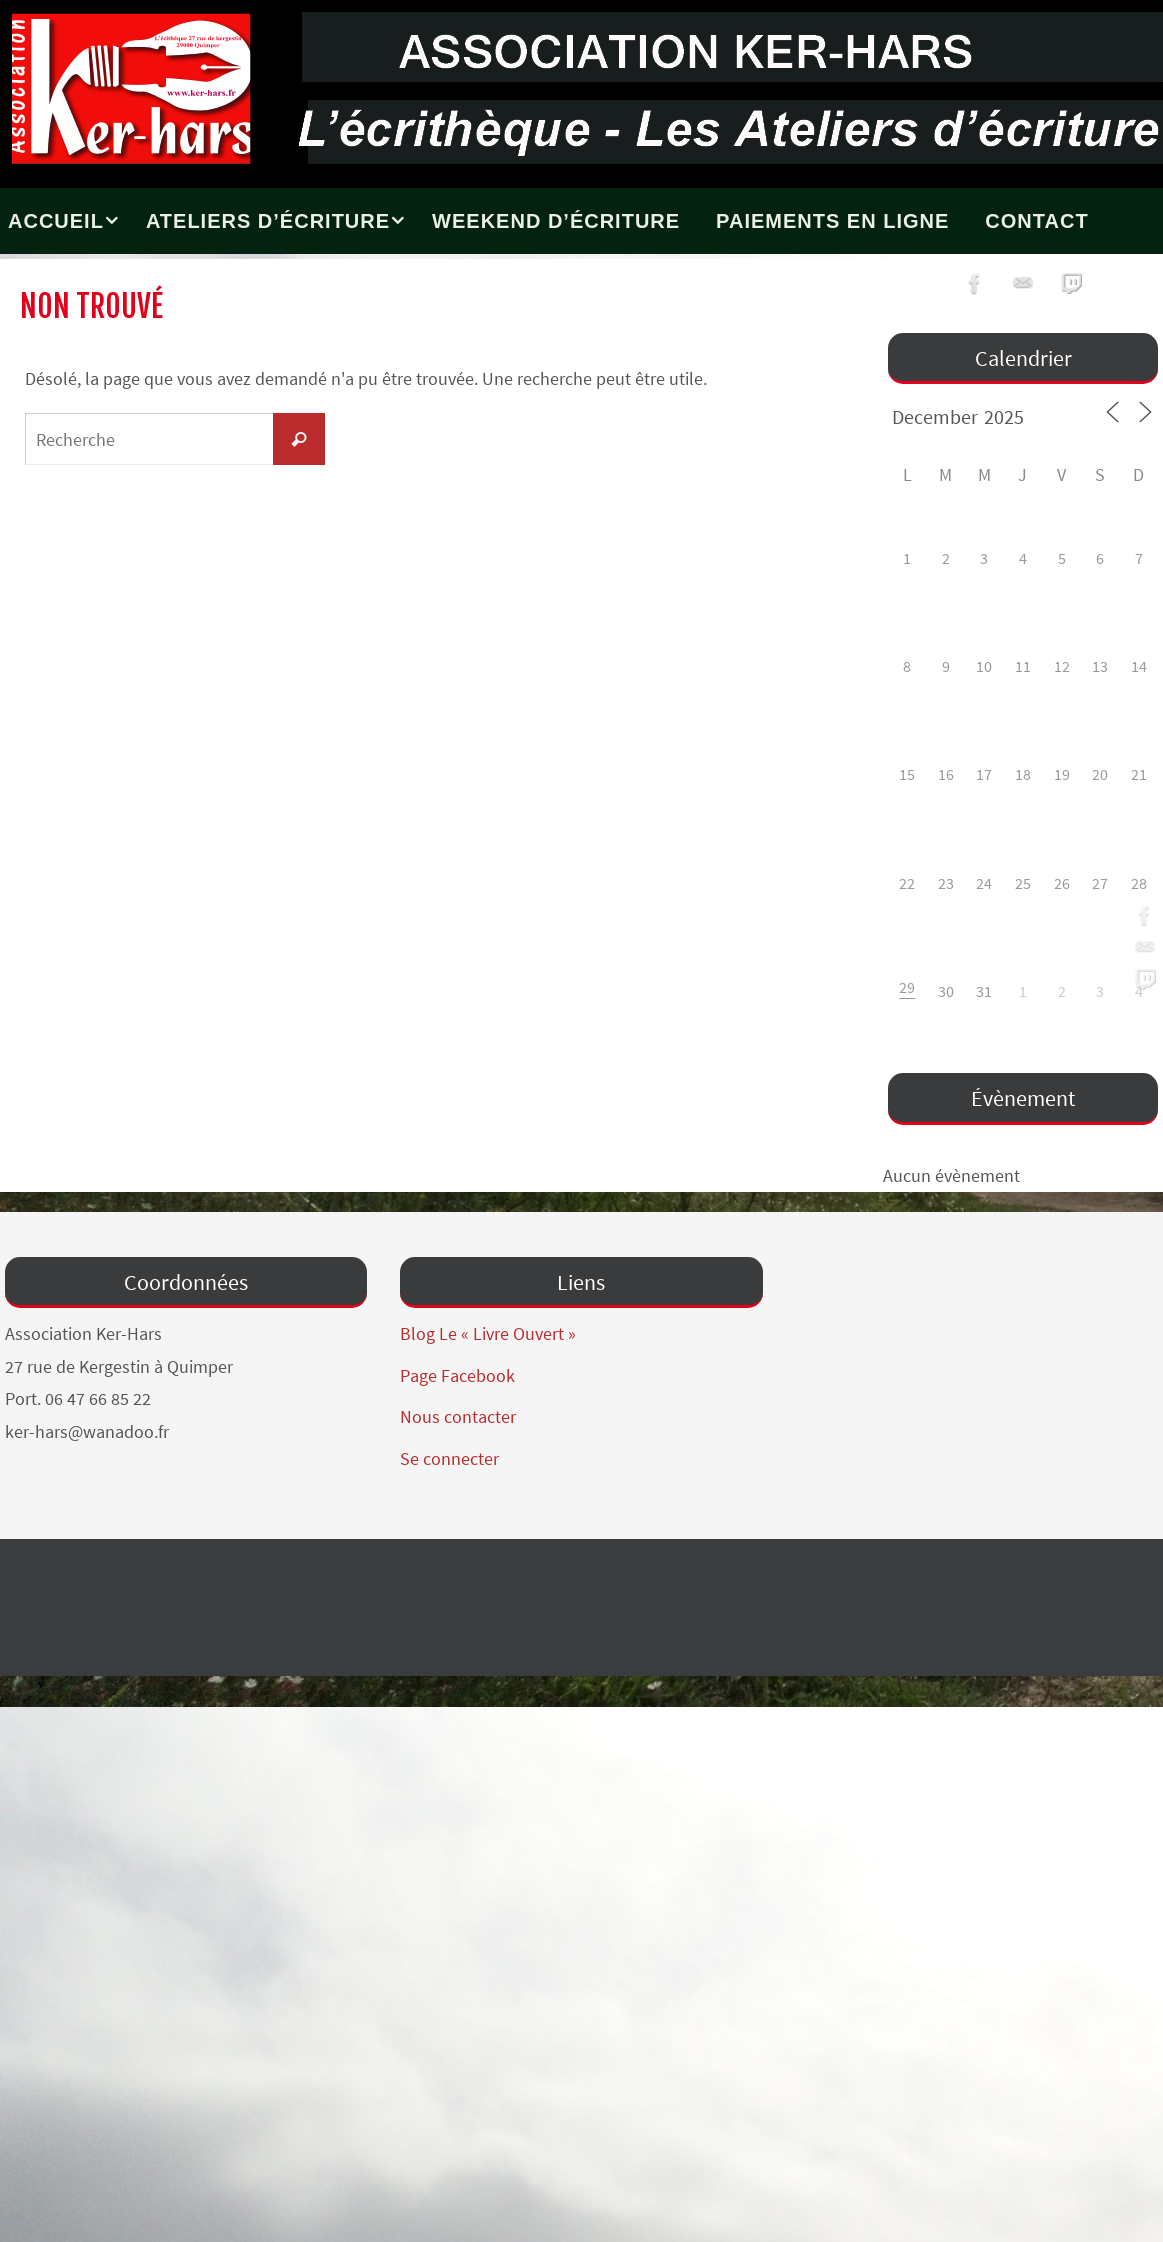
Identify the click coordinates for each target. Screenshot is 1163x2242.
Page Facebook (457, 1375)
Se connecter (449, 1458)
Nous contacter (458, 1416)
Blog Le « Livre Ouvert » (488, 1333)
